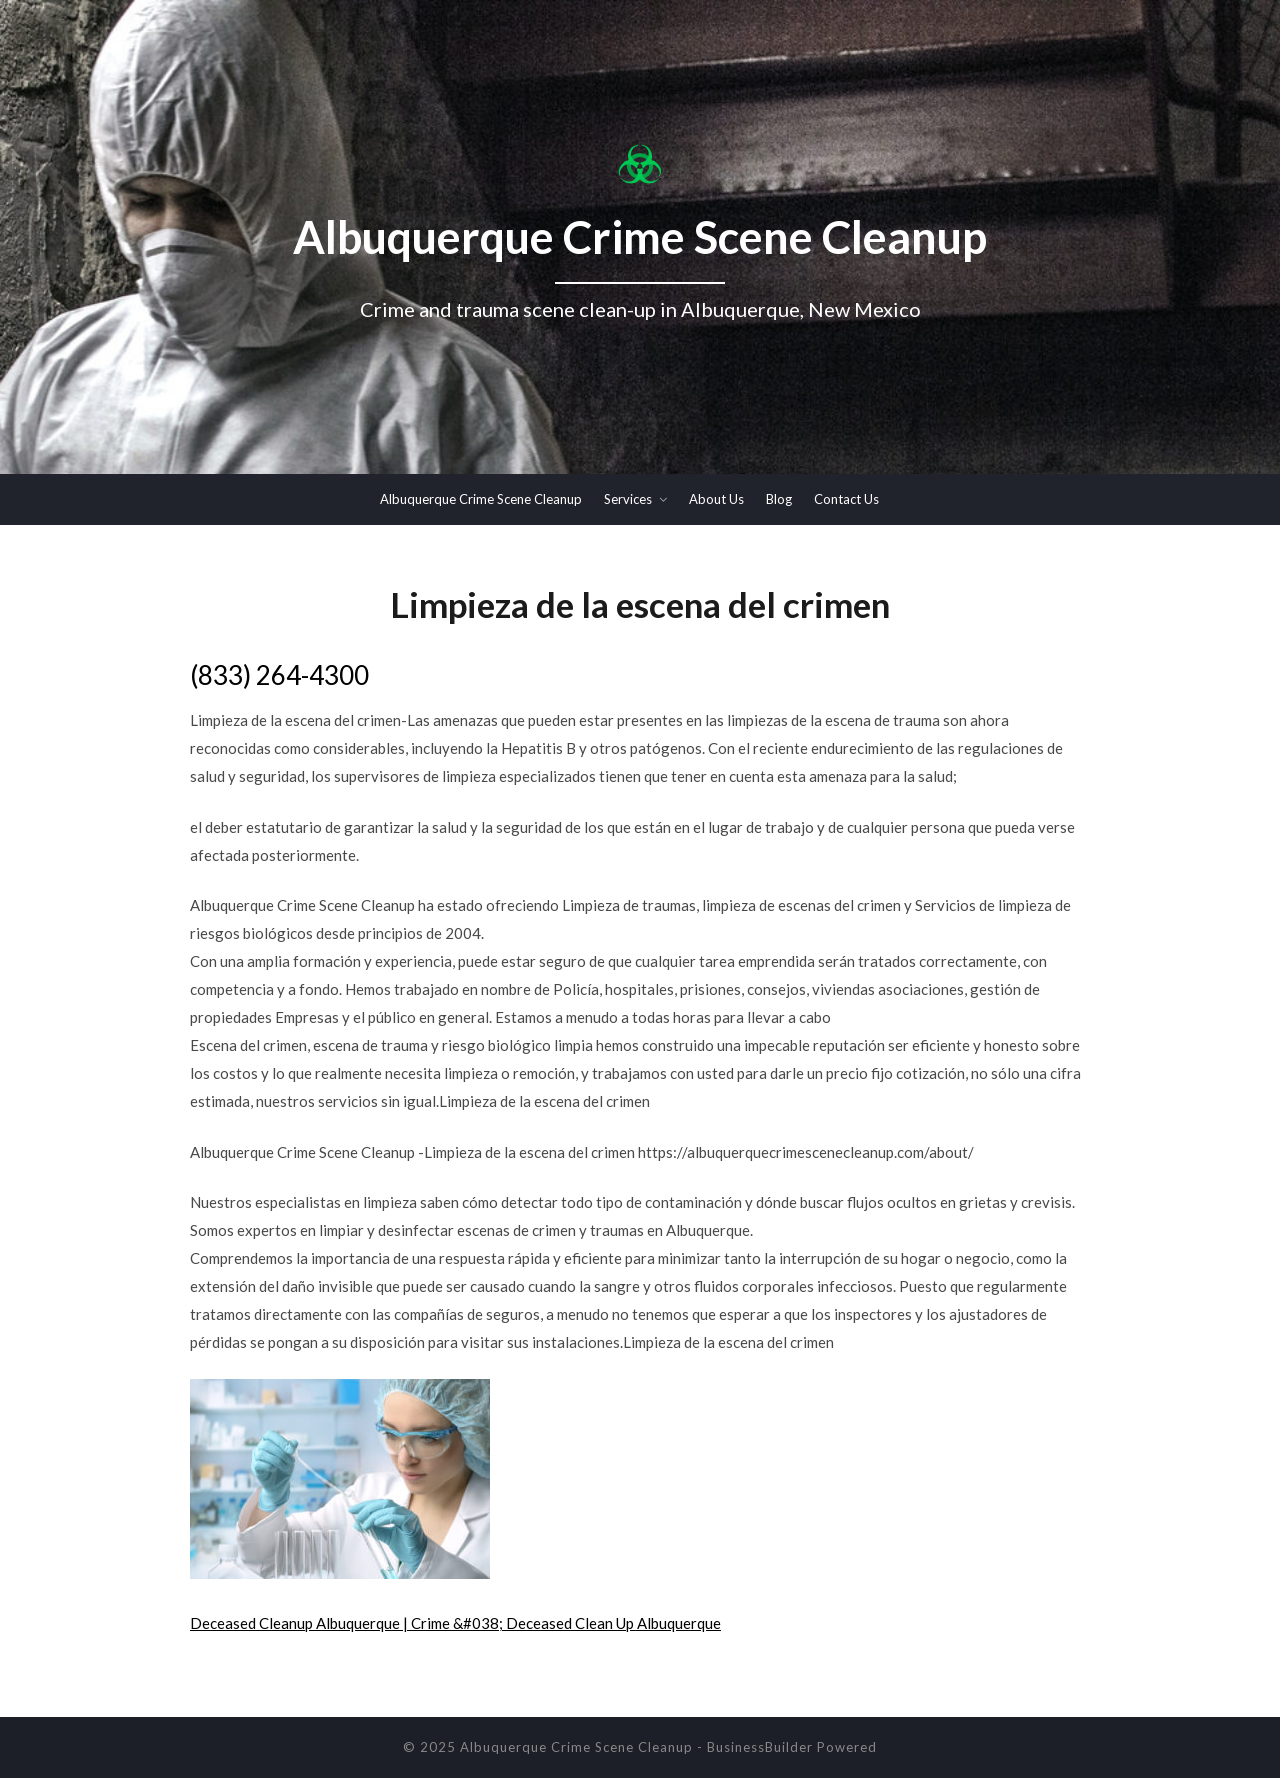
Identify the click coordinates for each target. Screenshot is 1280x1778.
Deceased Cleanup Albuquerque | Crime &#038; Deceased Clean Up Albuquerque (455, 1623)
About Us (716, 499)
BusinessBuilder (760, 1747)
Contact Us (846, 499)
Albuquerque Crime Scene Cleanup (481, 499)
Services (628, 499)
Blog (779, 499)
